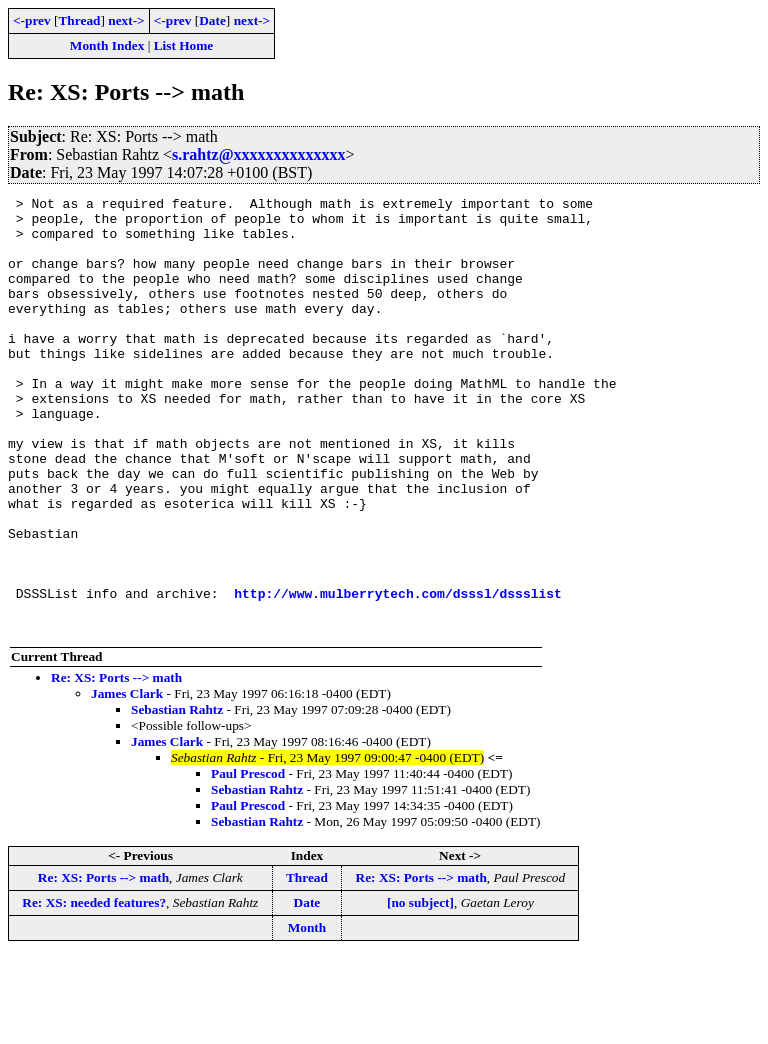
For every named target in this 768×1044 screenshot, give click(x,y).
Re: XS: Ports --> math (116, 764)
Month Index (107, 45)
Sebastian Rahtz (177, 796)
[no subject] (420, 989)
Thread (79, 20)
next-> (126, 20)
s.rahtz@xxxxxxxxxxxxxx (259, 154)
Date (212, 20)
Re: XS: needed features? (94, 989)
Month (307, 1014)
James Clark (127, 780)
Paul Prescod (248, 860)
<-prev (32, 20)
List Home (184, 45)
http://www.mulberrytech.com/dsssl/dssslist (398, 674)
